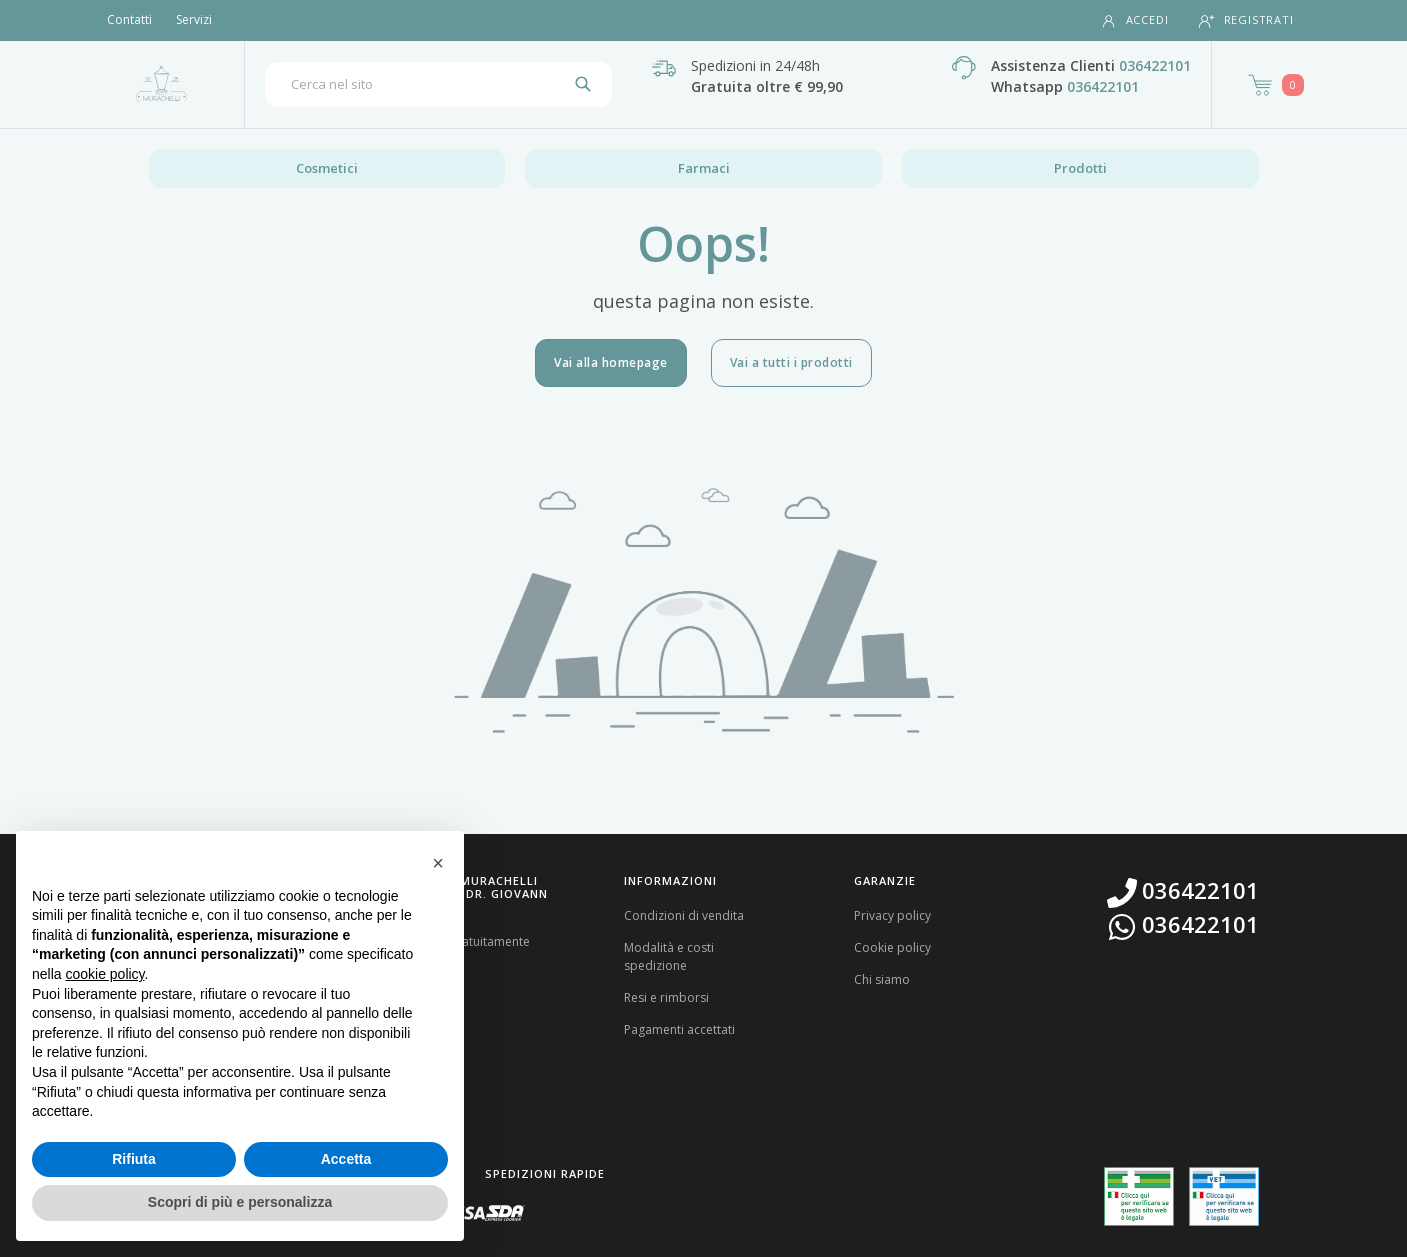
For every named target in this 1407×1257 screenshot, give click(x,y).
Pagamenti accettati (679, 1029)
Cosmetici (327, 168)
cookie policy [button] (104, 974)
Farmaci (704, 168)
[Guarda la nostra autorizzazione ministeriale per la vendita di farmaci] (1139, 1196)
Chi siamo (882, 979)
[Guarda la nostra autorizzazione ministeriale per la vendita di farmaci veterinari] (1224, 1196)
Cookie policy (892, 947)
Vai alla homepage (611, 362)
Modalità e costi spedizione (669, 956)
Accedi (1135, 20)
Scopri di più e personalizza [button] (240, 1202)
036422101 (1155, 65)
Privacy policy (892, 915)
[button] (438, 863)
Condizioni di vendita (684, 915)
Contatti (129, 19)
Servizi (194, 19)
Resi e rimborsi (666, 997)
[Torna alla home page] (161, 84)
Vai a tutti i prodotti (791, 362)
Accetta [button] (346, 1159)
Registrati (1246, 20)
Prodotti (1080, 168)
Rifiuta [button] (134, 1159)
